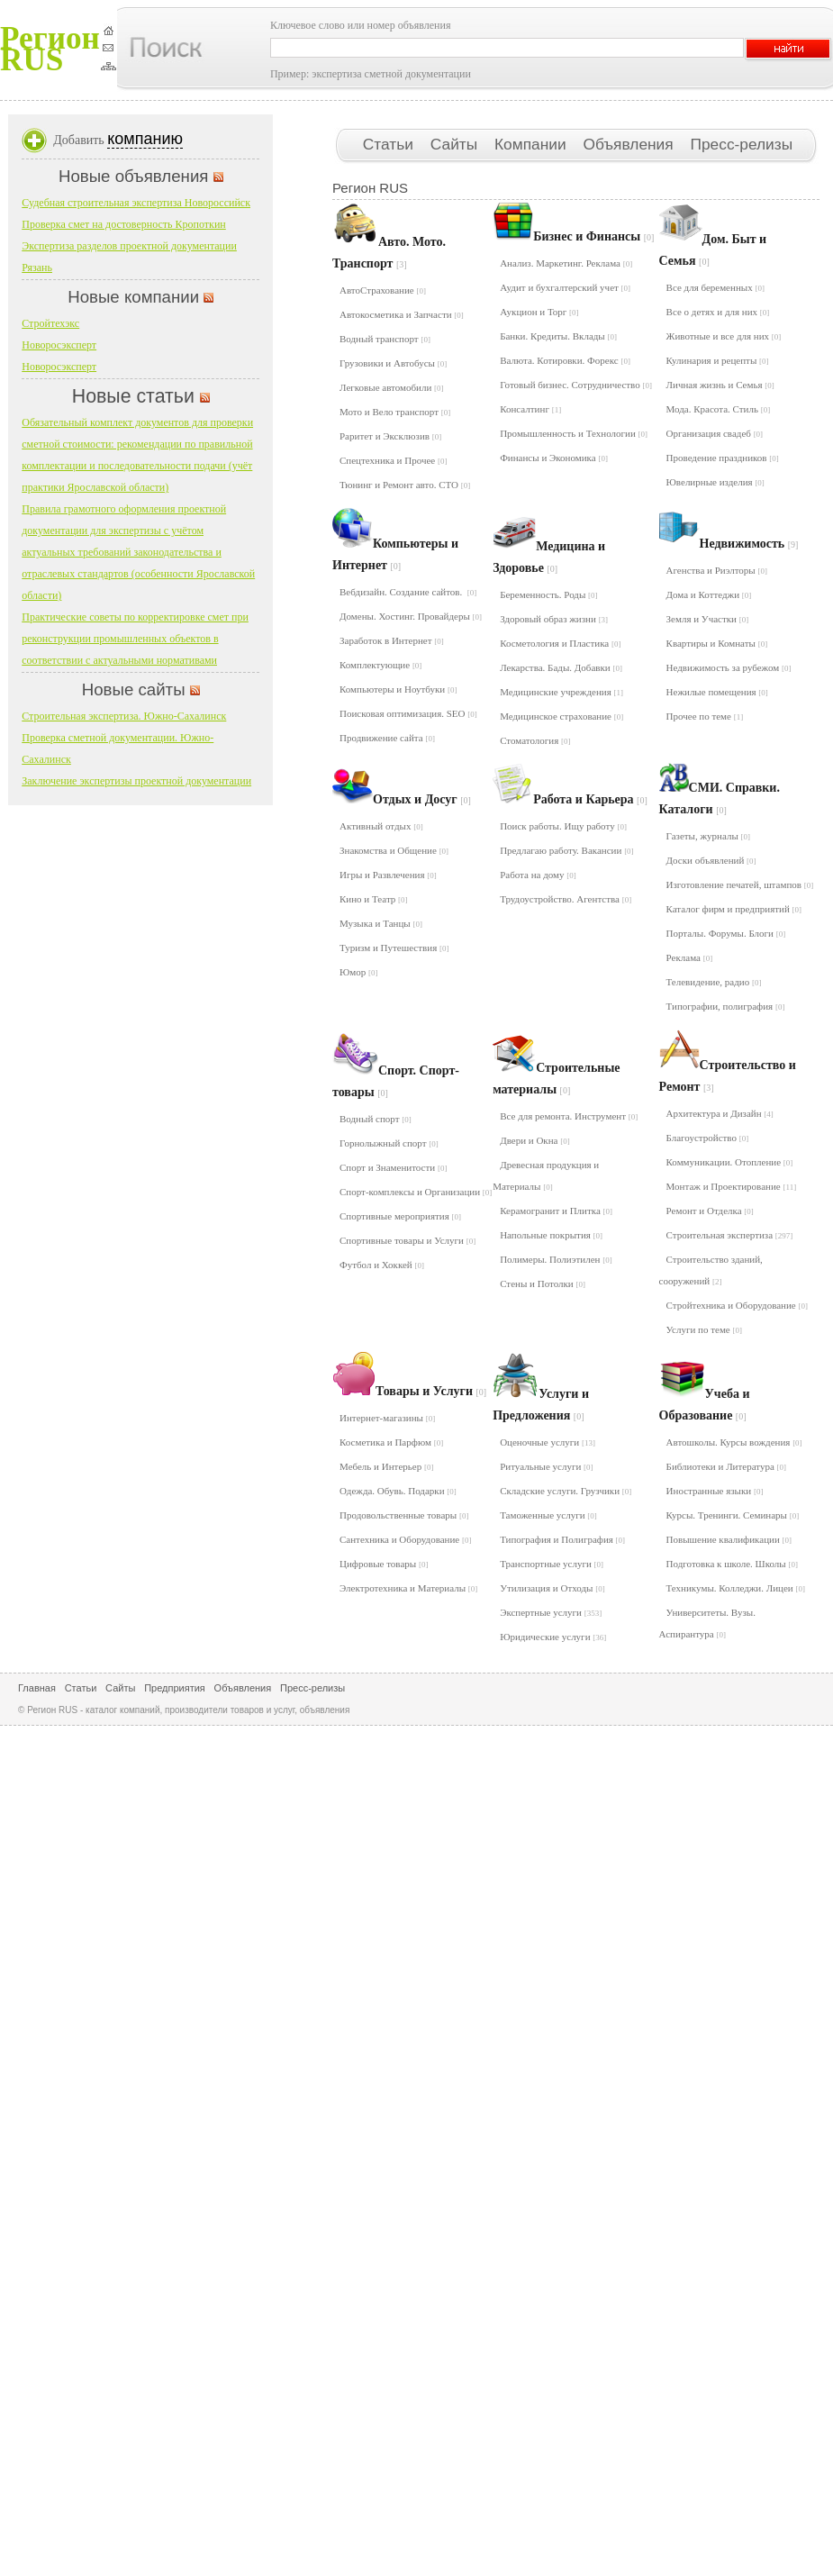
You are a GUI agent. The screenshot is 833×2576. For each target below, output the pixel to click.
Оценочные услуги (547, 1442)
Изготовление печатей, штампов (740, 884)
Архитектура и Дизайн (720, 1113)
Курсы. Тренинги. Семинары (733, 1515)
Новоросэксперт (59, 345)
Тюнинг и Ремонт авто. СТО (405, 484)
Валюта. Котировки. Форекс (565, 360)
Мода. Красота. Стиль (718, 409)
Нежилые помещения (717, 691)
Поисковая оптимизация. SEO (408, 713)
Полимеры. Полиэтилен (556, 1259)
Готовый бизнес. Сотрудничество (576, 384)
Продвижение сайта (387, 737)
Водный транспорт (385, 338)
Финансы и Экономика (554, 457)
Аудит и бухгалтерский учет (565, 287)
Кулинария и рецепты (717, 360)
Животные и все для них (724, 336)
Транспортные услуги (551, 1563)
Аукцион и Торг (539, 311)
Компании (532, 144)
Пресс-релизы (741, 144)
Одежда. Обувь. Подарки (398, 1490)
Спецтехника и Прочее (393, 460)
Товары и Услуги (431, 1391)
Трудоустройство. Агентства (565, 898)
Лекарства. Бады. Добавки (561, 667)
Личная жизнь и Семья (720, 384)
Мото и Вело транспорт (395, 411)
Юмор (359, 971)
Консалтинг (530, 409)
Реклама (689, 957)
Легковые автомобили (392, 387)
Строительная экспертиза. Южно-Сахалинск (124, 716)
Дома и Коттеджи (709, 594)
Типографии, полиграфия (725, 1006)
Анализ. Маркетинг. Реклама (566, 263)
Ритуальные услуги (546, 1466)
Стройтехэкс (50, 323)
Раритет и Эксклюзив (390, 436)
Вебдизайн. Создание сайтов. (408, 591)
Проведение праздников (722, 457)
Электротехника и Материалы (408, 1588)
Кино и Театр (374, 898)
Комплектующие (380, 664)
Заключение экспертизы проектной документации (136, 781)
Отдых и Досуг (422, 799)
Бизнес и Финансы (593, 236)
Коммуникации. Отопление (729, 1161)
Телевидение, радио (714, 981)
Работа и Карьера (590, 799)
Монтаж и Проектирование (731, 1186)
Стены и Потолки (542, 1283)
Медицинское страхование (561, 716)
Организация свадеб (715, 433)
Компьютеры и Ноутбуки (398, 689)
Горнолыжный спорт (389, 1143)
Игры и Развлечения (388, 874)
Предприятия (174, 1688)
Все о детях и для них (718, 311)
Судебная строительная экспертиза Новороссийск (136, 202)
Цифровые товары (384, 1563)
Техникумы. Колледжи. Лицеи (735, 1588)
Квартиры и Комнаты (717, 643)
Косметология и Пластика (560, 643)
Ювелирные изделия (715, 481)
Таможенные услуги (548, 1515)
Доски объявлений (711, 860)
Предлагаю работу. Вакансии (566, 850)
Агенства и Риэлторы (716, 570)
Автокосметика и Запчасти (402, 314)
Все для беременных (715, 287)
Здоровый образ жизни (554, 618)
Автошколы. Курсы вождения (734, 1442)
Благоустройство (707, 1137)
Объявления (630, 144)
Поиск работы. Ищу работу (563, 826)
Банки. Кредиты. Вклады (558, 336)
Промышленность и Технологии (573, 433)
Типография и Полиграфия (562, 1539)
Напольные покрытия (551, 1234)
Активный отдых (381, 826)
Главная (37, 1688)
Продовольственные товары (404, 1515)
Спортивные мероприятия (400, 1216)
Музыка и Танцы (381, 923)
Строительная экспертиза (729, 1234)
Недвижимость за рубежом (729, 667)
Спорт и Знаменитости (393, 1167)
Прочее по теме (705, 716)
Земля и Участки (707, 618)
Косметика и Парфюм (391, 1442)
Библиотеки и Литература (726, 1466)
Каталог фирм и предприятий (734, 908)
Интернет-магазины (387, 1417)
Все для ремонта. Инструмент (569, 1116)
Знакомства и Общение (394, 850)
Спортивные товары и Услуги (407, 1240)
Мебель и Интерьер (386, 1466)
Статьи (390, 144)
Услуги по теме (704, 1329)
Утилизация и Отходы (552, 1588)
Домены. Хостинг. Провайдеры (411, 616)
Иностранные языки (715, 1490)
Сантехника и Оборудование (406, 1539)
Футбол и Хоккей (382, 1264)
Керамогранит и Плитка (556, 1210)
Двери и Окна (535, 1140)
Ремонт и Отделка (710, 1210)
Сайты (456, 144)
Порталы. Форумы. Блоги (726, 933)
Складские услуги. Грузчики (565, 1490)
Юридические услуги (553, 1636)
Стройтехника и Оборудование (737, 1305)
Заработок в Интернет (392, 640)
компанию (145, 139)
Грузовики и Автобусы (393, 363)
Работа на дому (538, 874)
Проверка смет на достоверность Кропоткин (124, 224)
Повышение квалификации (729, 1539)
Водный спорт (376, 1118)
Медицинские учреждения (561, 691)
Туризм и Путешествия (394, 947)
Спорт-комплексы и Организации (416, 1191)
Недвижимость (749, 543)
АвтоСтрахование (383, 290)
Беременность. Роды (548, 594)
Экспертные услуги (551, 1612)
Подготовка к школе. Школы (732, 1563)
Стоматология (535, 740)
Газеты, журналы (708, 835)
